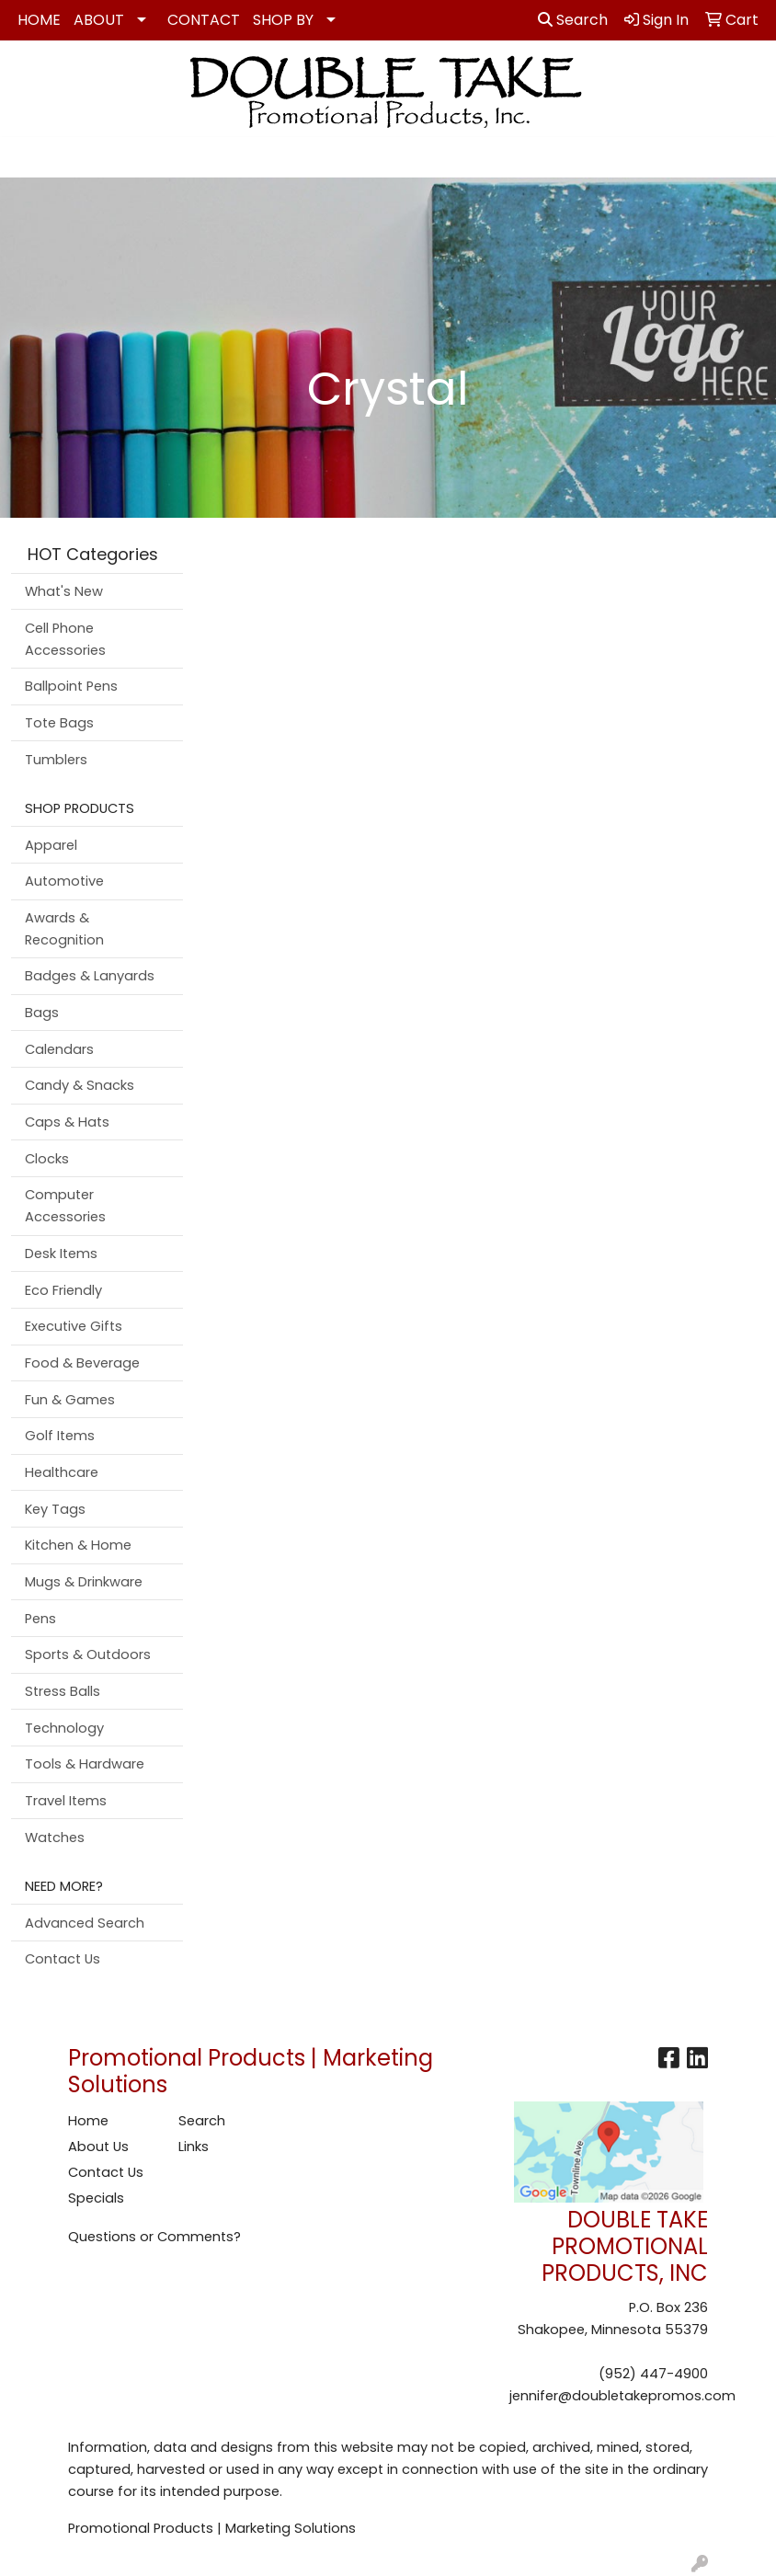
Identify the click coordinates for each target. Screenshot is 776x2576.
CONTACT (203, 19)
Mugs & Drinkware (84, 1582)
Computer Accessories (65, 1205)
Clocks (47, 1159)
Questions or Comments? (154, 2236)
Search (573, 19)
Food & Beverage (82, 1363)
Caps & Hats (67, 1122)
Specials (96, 2198)
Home (88, 2121)
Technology (64, 1728)
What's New (64, 591)
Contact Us (62, 1959)
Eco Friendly (63, 1290)
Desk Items (61, 1253)
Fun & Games (70, 1400)
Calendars (59, 1049)
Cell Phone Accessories (65, 639)
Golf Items (60, 1435)
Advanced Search (84, 1923)
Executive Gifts (73, 1326)
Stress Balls (62, 1691)
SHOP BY (283, 19)
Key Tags (55, 1509)
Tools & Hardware (84, 1764)
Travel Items (66, 1801)
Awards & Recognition (64, 929)
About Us (98, 2146)
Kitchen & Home (78, 1545)
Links (193, 2146)
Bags (42, 1012)
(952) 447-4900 (653, 2373)
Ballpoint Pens (71, 686)
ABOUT (99, 19)
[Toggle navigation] (28, 157)
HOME (39, 19)
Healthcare (61, 1472)
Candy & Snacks (79, 1085)
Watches (55, 1837)
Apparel (51, 845)
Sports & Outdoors (88, 1654)
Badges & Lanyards (89, 976)
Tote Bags (59, 723)
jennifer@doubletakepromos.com (622, 2396)
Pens (40, 1618)
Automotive (64, 881)
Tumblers (56, 759)
